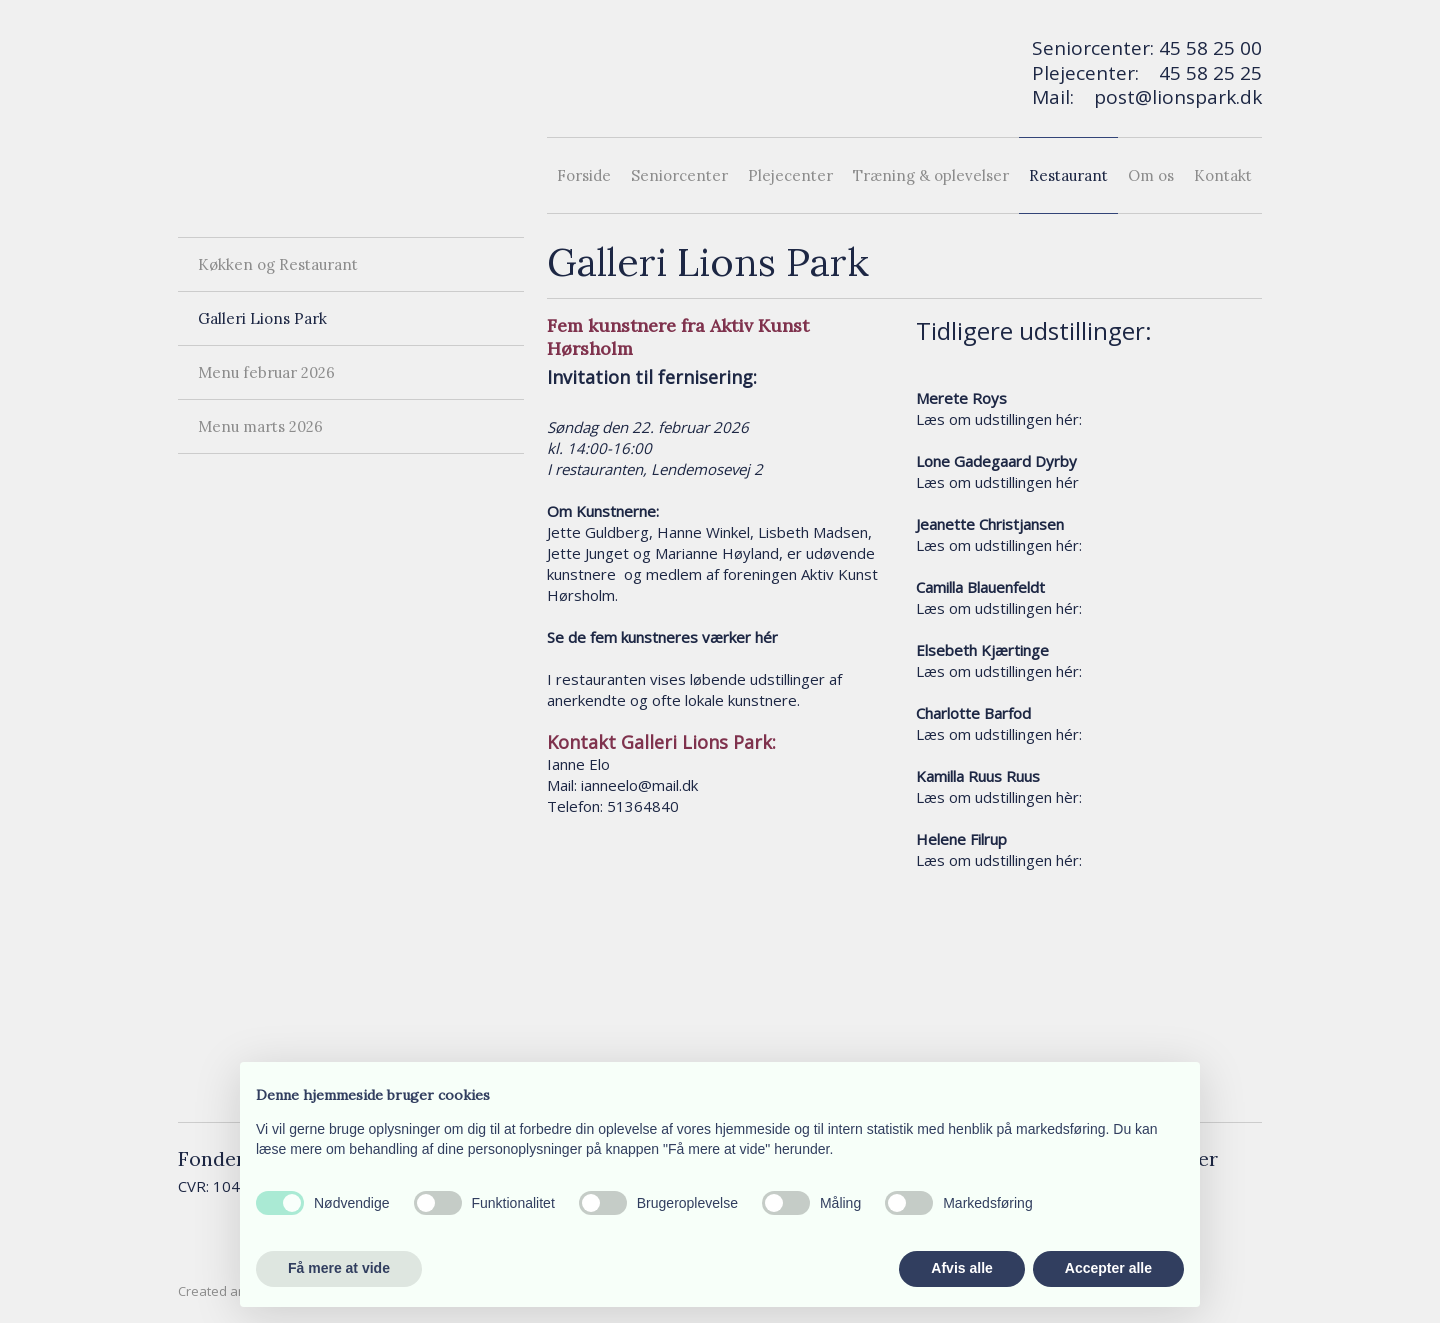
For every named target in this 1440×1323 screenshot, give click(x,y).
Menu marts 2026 (260, 426)
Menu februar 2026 (266, 372)
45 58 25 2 (1205, 73)
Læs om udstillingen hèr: (999, 797)
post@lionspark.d (1173, 97)
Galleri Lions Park (262, 318)
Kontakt (1223, 175)
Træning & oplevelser (931, 175)
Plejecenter (790, 175)
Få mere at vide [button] (339, 1268)
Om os (1151, 175)
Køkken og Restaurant (278, 264)
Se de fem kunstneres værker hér (662, 637)
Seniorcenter (679, 175)
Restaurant (1068, 175)
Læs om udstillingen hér (997, 482)
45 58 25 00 (1210, 48)
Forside (584, 175)
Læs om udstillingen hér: (999, 419)
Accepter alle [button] (1108, 1268)
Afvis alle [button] (961, 1268)
